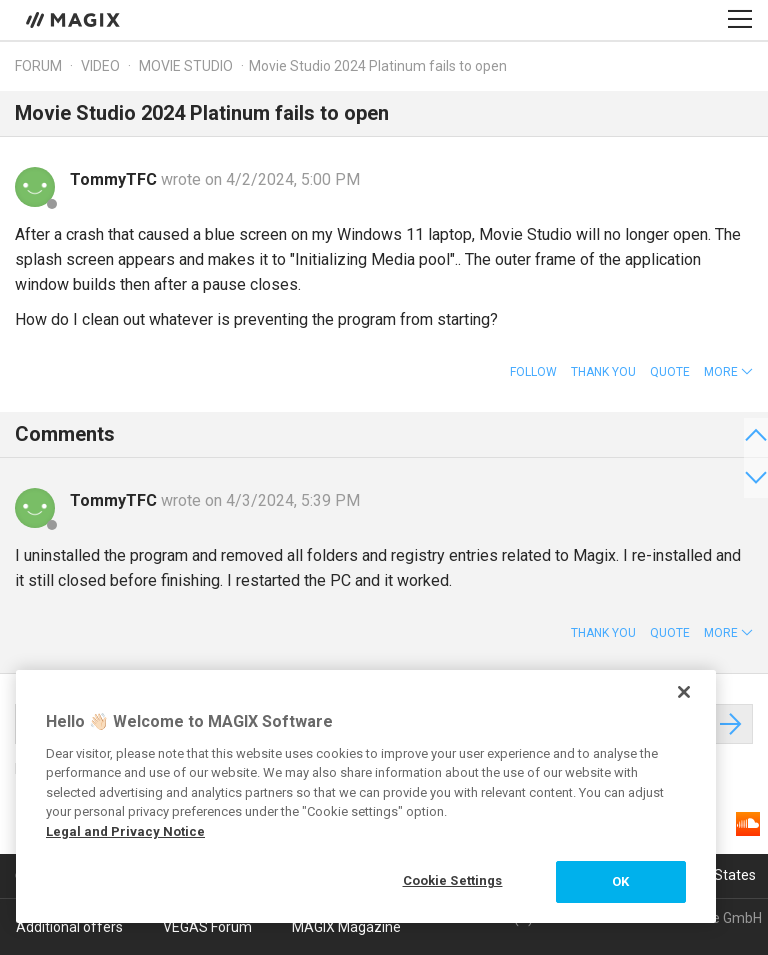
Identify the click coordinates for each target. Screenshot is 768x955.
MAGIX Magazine (346, 927)
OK (620, 881)
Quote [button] (670, 372)
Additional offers (69, 927)
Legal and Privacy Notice (125, 831)
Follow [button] (533, 372)
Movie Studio (186, 66)
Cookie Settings (453, 880)
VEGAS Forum (207, 927)
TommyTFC (115, 179)
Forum (38, 66)
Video (100, 66)
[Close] (684, 692)
